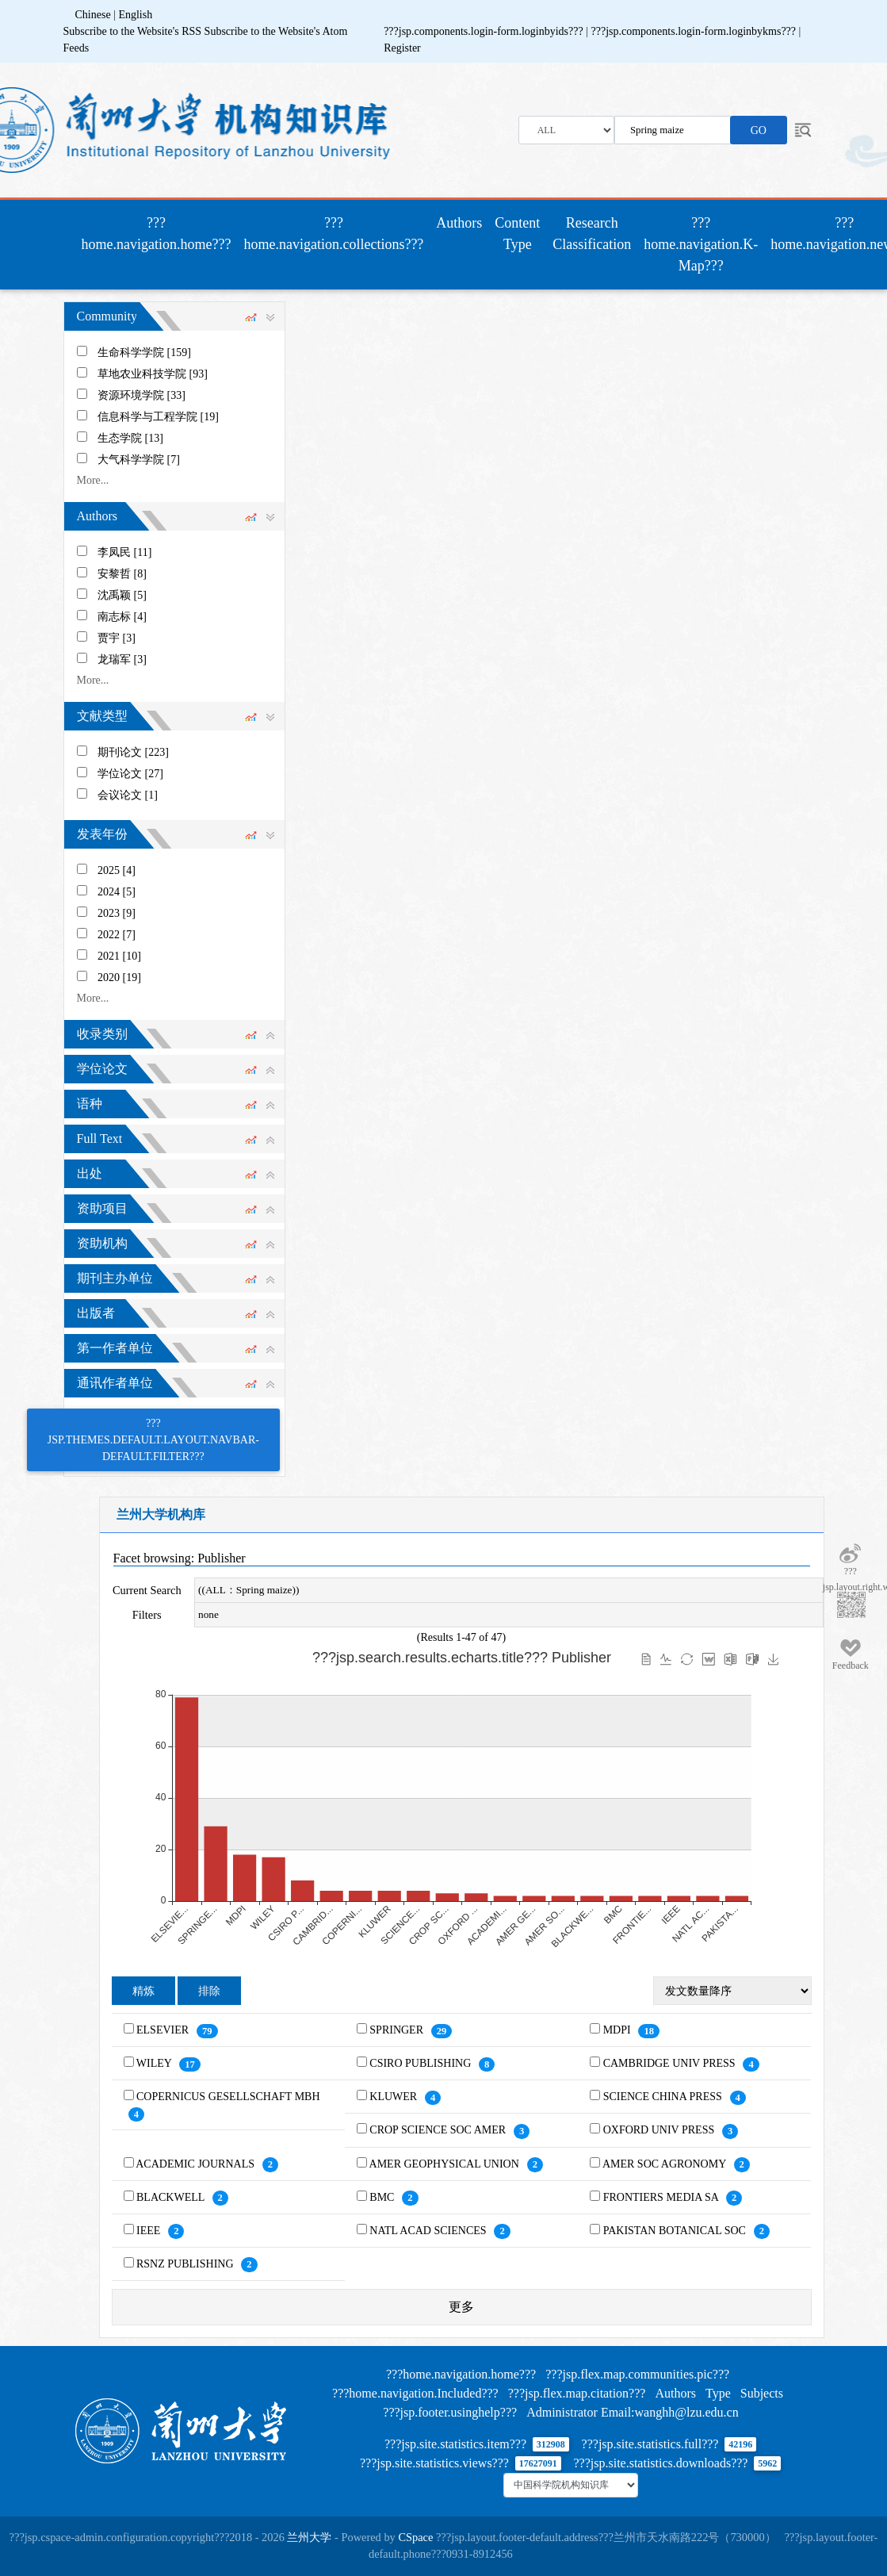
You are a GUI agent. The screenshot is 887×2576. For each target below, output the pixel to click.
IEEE (149, 2231)
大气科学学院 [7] (138, 460)
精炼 (143, 1991)
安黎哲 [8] (122, 574)
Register (402, 48)
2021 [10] (119, 956)
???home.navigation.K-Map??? (701, 244)
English (135, 15)
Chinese (93, 15)
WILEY (155, 2063)
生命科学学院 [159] (144, 352)
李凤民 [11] (124, 552)
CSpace (415, 2537)
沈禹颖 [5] (122, 595)
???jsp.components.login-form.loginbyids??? (485, 31)
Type (718, 2393)
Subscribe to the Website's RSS (132, 31)
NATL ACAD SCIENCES (429, 2231)
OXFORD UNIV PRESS (660, 2130)
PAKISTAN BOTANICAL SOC (676, 2231)
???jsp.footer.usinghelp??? (450, 2412)
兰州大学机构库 (161, 1514)
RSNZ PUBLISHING (186, 2264)
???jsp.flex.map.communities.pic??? (637, 2374)
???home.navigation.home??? (160, 233)
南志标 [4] (122, 617)
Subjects (761, 2393)
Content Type (517, 233)
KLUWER (394, 2097)
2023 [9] (116, 913)
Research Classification (591, 233)
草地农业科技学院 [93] (152, 374)
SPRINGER (397, 2030)
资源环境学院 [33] (141, 395)
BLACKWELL (171, 2197)
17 (190, 2064)
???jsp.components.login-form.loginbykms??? (695, 31)
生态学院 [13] (130, 438)
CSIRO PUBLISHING (421, 2063)
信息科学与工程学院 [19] (158, 417)
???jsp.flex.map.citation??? (577, 2393)
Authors (459, 223)
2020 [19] (119, 977)
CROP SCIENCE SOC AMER (438, 2130)
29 (442, 2031)
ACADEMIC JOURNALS (196, 2164)
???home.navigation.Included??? (415, 2393)
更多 (461, 2306)
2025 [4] (116, 870)
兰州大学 (309, 2537)
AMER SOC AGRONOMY (665, 2164)
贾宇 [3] (116, 638)
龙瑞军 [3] (122, 659)
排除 (209, 1991)
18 (649, 2031)
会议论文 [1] (127, 795)
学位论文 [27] (130, 774)
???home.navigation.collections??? (333, 233)
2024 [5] (116, 892)
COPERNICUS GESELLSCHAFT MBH (228, 2097)
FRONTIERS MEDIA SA (662, 2197)
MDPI (618, 2030)
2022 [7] (116, 935)
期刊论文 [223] (133, 752)
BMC (383, 2197)
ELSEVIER (164, 2030)
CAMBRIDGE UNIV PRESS (671, 2063)
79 (207, 2031)
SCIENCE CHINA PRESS (664, 2097)
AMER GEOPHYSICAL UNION (445, 2164)
